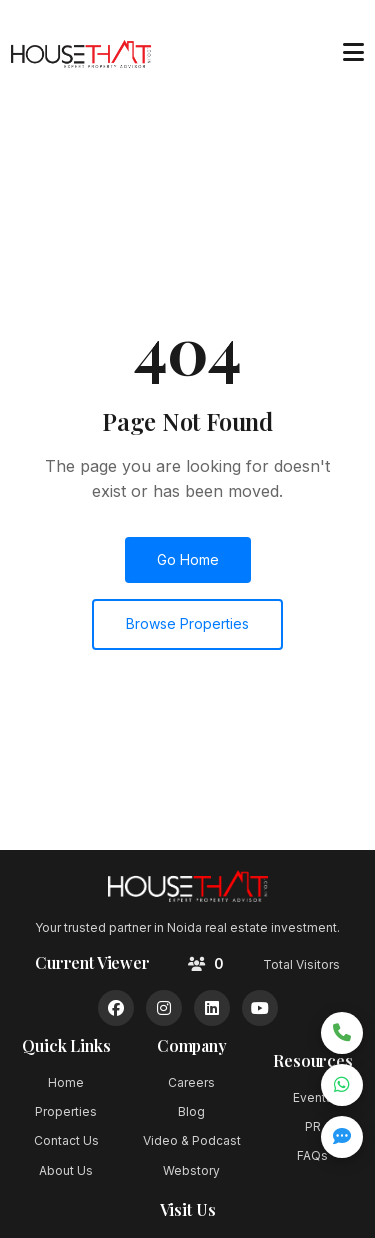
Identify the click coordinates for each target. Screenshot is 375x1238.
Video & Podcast (192, 1140)
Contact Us (66, 1140)
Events (313, 1097)
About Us (66, 1170)
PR (313, 1126)
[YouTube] (260, 1008)
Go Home (188, 559)
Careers (191, 1082)
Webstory (191, 1170)
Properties (66, 1111)
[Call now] (342, 1033)
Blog (191, 1111)
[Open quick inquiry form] (342, 1137)
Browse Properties (187, 623)
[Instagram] (164, 1008)
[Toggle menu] (353, 53)
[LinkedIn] (212, 1008)
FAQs (312, 1155)
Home (66, 1082)
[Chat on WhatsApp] (342, 1085)
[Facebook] (116, 1008)
